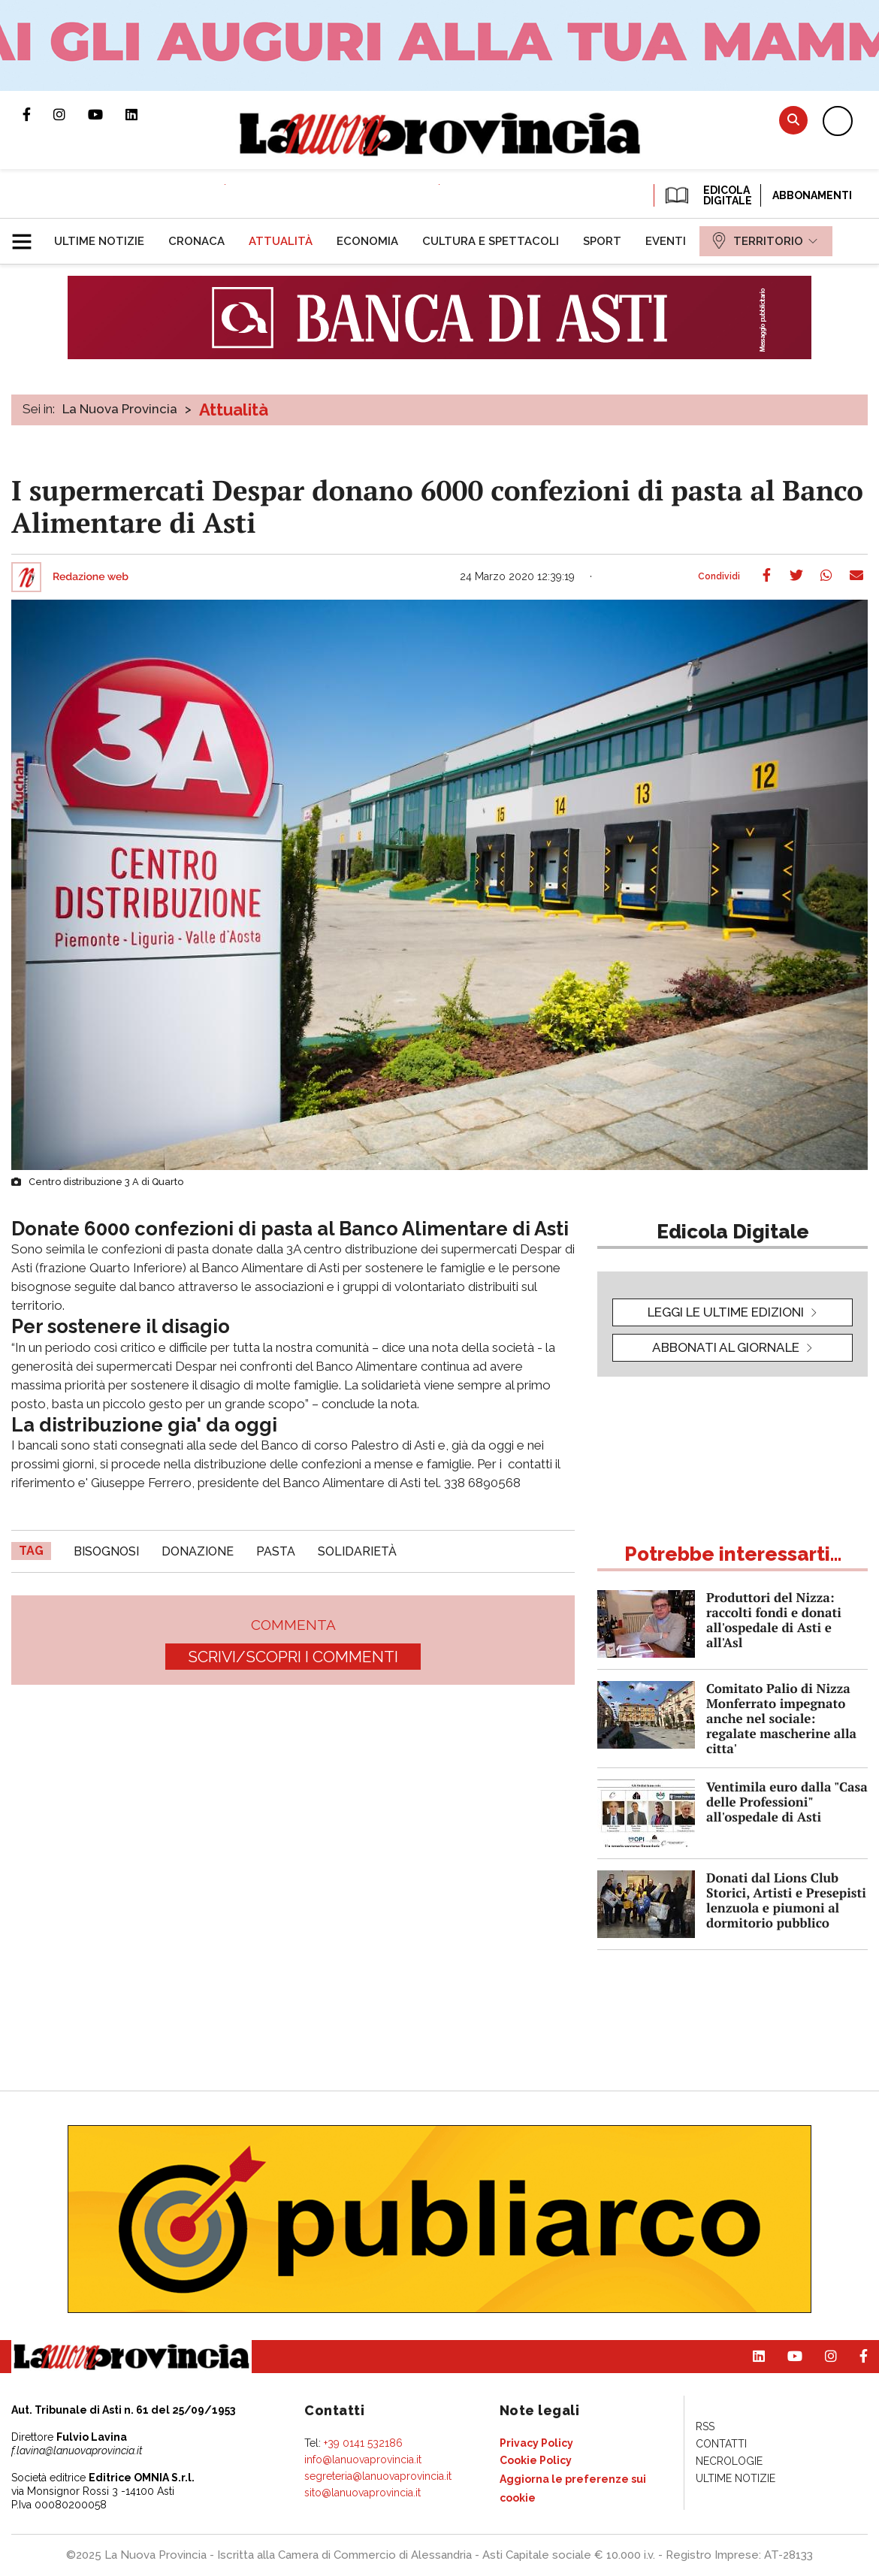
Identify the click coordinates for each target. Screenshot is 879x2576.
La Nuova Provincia (119, 408)
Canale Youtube (106, 114)
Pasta (275, 1551)
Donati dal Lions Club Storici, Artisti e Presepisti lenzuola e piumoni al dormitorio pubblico (786, 1900)
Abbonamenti (812, 195)
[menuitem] (99, 241)
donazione (198, 1551)
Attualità (233, 409)
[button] (27, 235)
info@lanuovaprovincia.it (362, 2460)
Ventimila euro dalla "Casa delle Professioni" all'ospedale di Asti (787, 1801)
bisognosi (106, 1551)
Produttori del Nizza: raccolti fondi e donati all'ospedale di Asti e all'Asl (773, 1620)
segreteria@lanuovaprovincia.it (378, 2476)
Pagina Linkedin (142, 114)
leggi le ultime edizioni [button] (726, 1312)
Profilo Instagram (70, 114)
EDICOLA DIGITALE (707, 195)
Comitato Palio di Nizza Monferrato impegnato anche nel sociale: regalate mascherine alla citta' (781, 1718)
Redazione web (90, 577)
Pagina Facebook (38, 114)
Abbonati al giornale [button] (725, 1347)
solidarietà (357, 1551)
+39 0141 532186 (363, 2443)
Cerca (793, 120)
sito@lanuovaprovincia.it (362, 2493)
